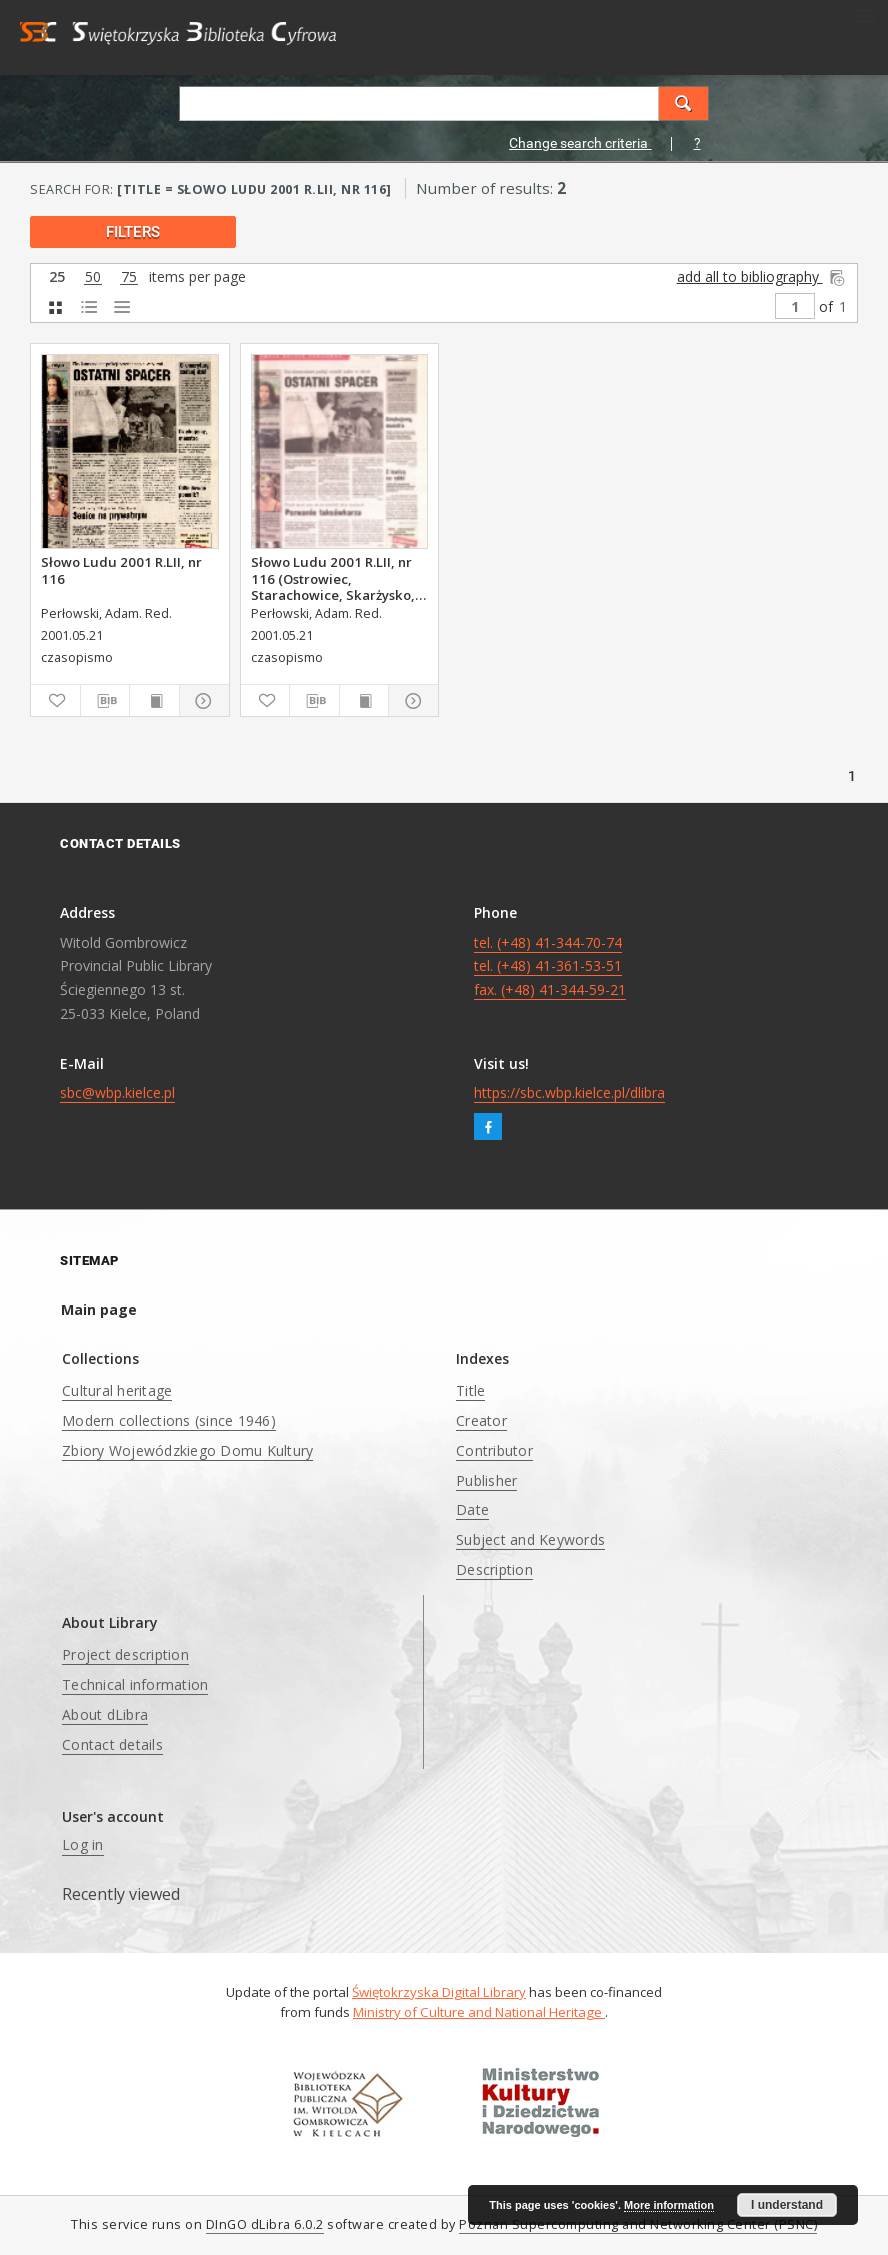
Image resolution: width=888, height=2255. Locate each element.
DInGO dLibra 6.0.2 (265, 2224)
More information (669, 2205)
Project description (125, 1654)
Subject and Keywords (530, 1539)
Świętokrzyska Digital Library (439, 1992)
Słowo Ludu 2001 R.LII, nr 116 (121, 570)
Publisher (486, 1480)
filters (133, 232)
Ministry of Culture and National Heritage (479, 2012)
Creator (481, 1420)
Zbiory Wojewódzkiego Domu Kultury (187, 1450)
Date (472, 1509)
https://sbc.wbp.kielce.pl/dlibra (569, 1092)
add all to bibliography (762, 276)
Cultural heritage (117, 1390)
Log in (83, 1844)
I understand (787, 2205)
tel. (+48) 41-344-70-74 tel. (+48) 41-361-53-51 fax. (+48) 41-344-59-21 (550, 966)
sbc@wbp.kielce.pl (117, 1092)
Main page (99, 1309)
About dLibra (105, 1714)
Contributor (494, 1450)
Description (494, 1569)
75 (129, 277)
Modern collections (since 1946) (169, 1420)
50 (93, 277)
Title (470, 1390)
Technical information (135, 1684)
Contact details (112, 1744)
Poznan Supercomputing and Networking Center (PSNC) (638, 2224)
